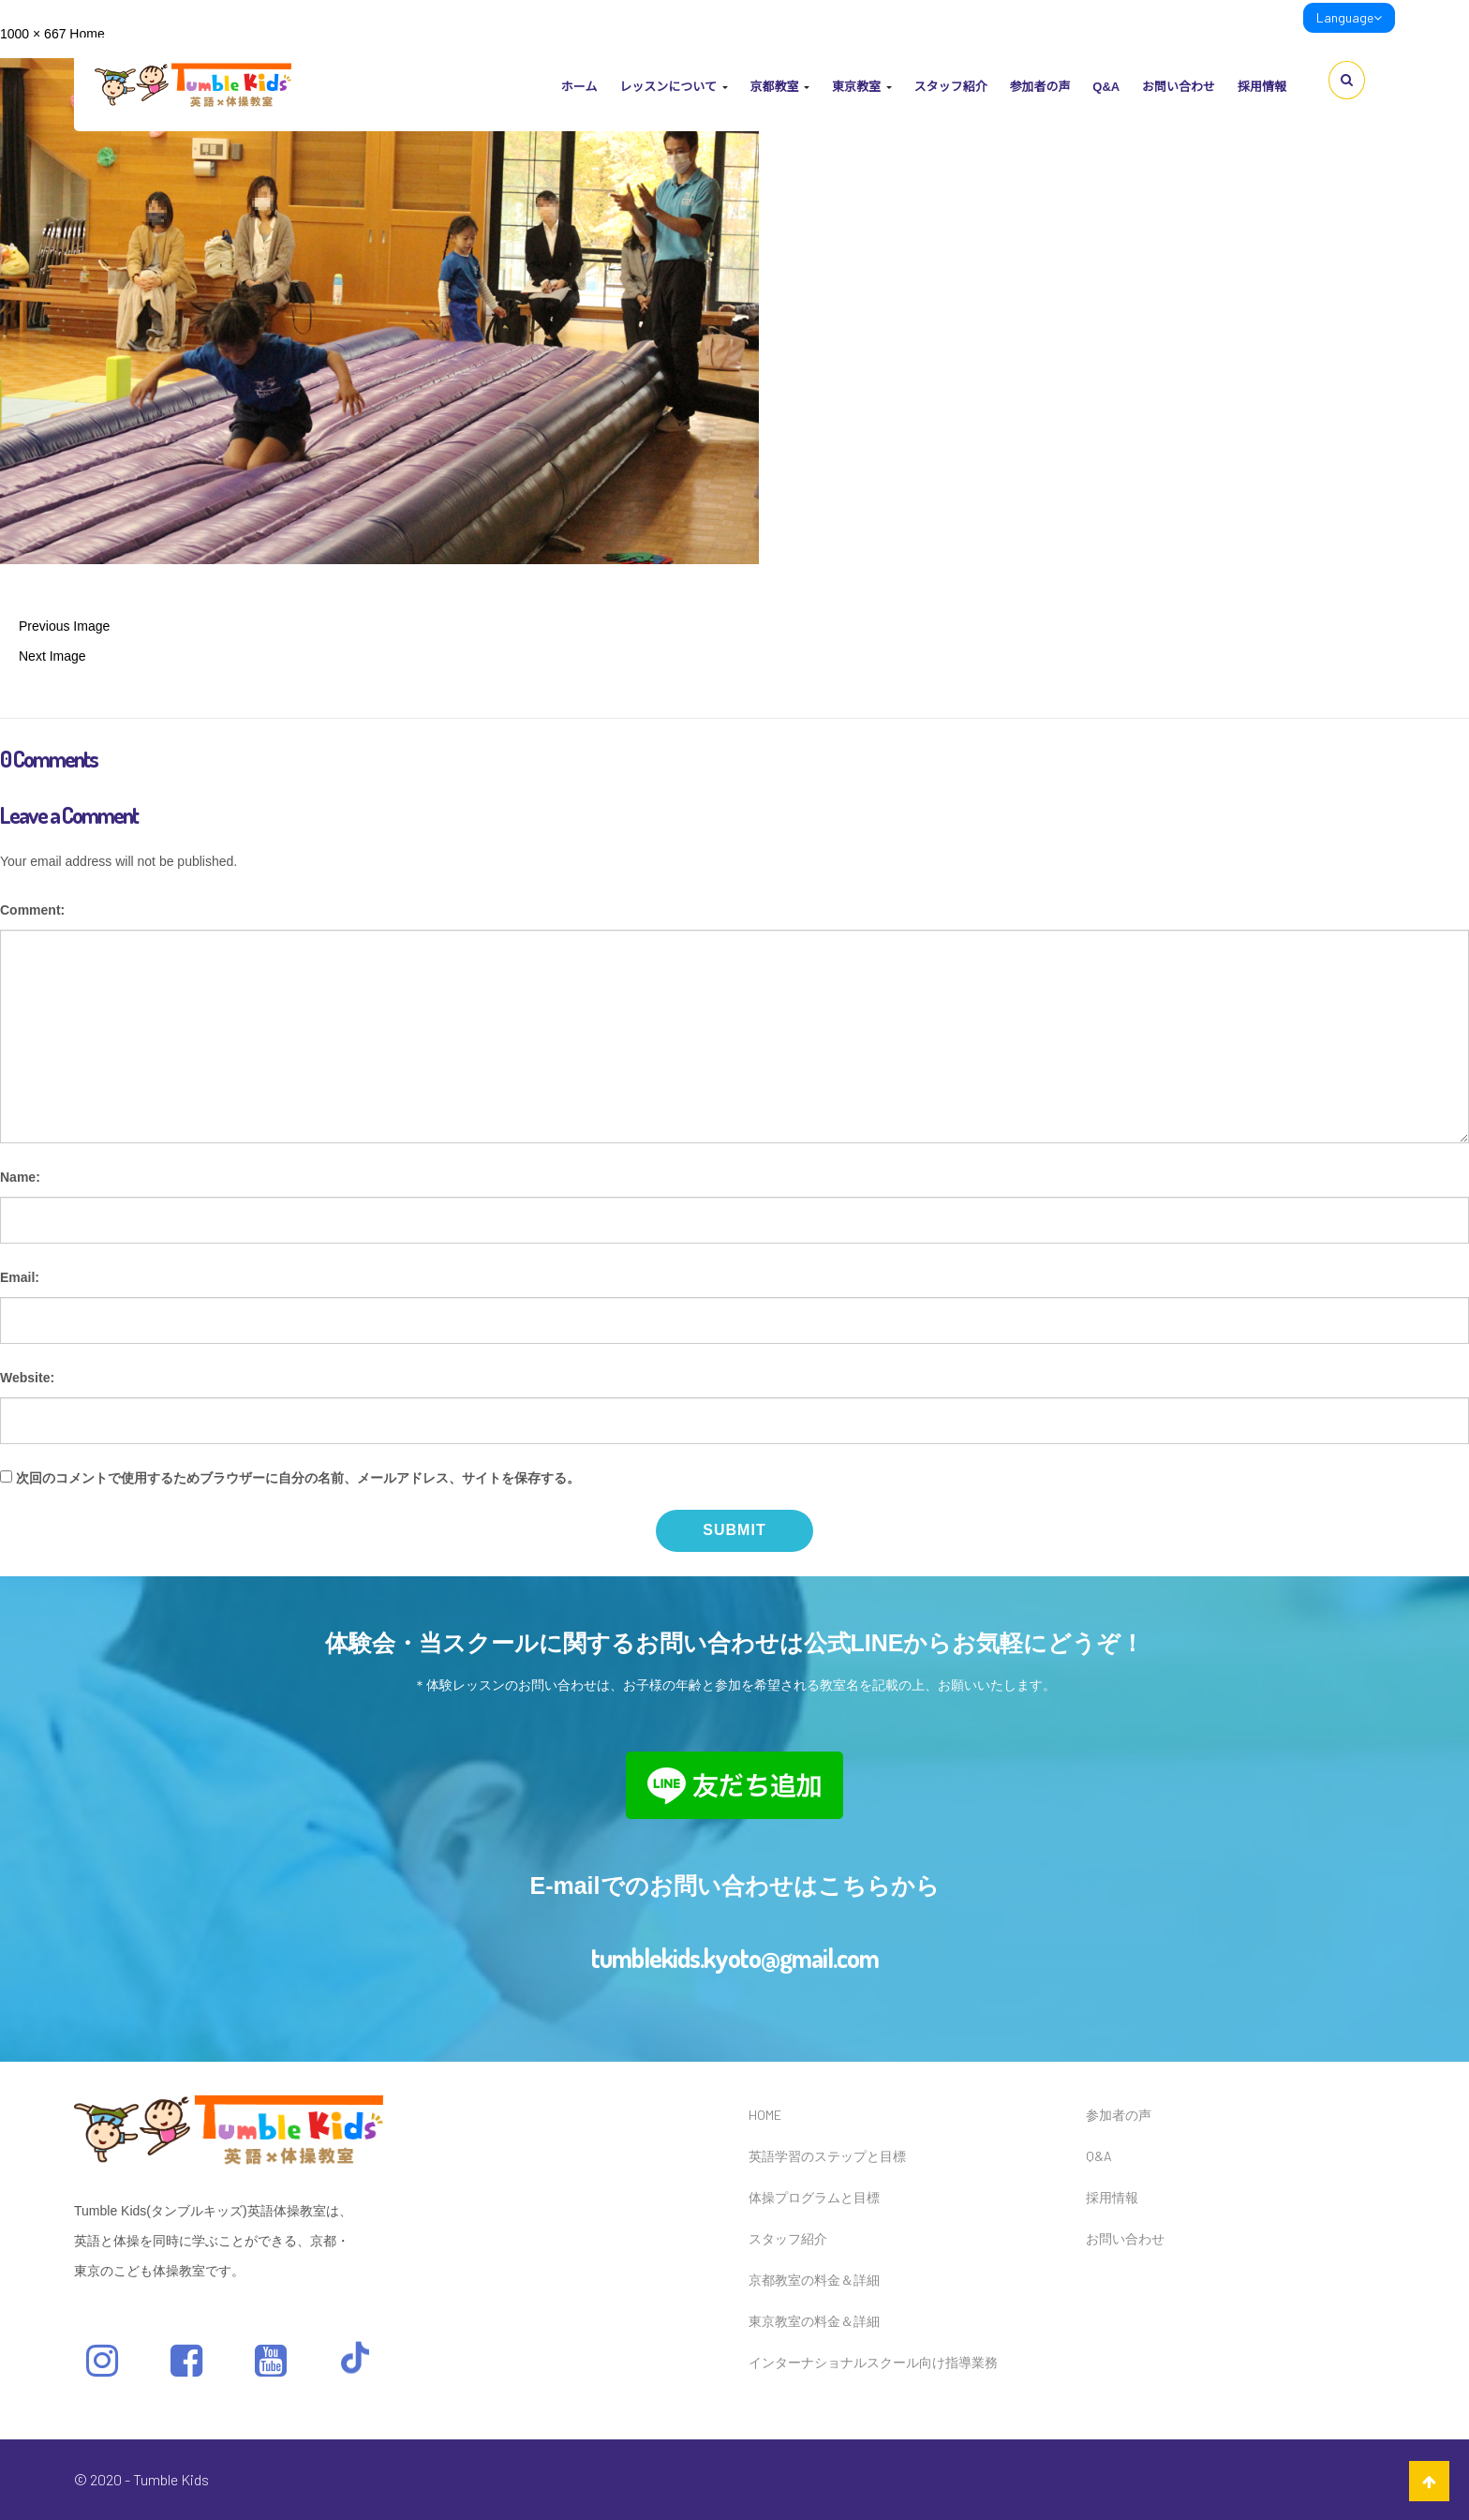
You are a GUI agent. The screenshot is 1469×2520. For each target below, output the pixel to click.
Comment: (32, 909)
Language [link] (1349, 17)
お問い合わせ (1178, 87)
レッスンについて (673, 87)
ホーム (579, 87)
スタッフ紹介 (950, 87)
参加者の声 (1039, 87)
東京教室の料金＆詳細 (814, 2321)
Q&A (1106, 87)
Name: (20, 1177)
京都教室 (779, 87)
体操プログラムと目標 (814, 2197)
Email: (19, 1277)
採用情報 (1262, 87)
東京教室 (862, 87)
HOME (765, 2115)
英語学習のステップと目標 (827, 2156)
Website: (27, 1377)
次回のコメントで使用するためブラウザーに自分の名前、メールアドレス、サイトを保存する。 (298, 1477)
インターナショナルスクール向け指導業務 (873, 2362)
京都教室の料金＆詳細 (814, 2280)
